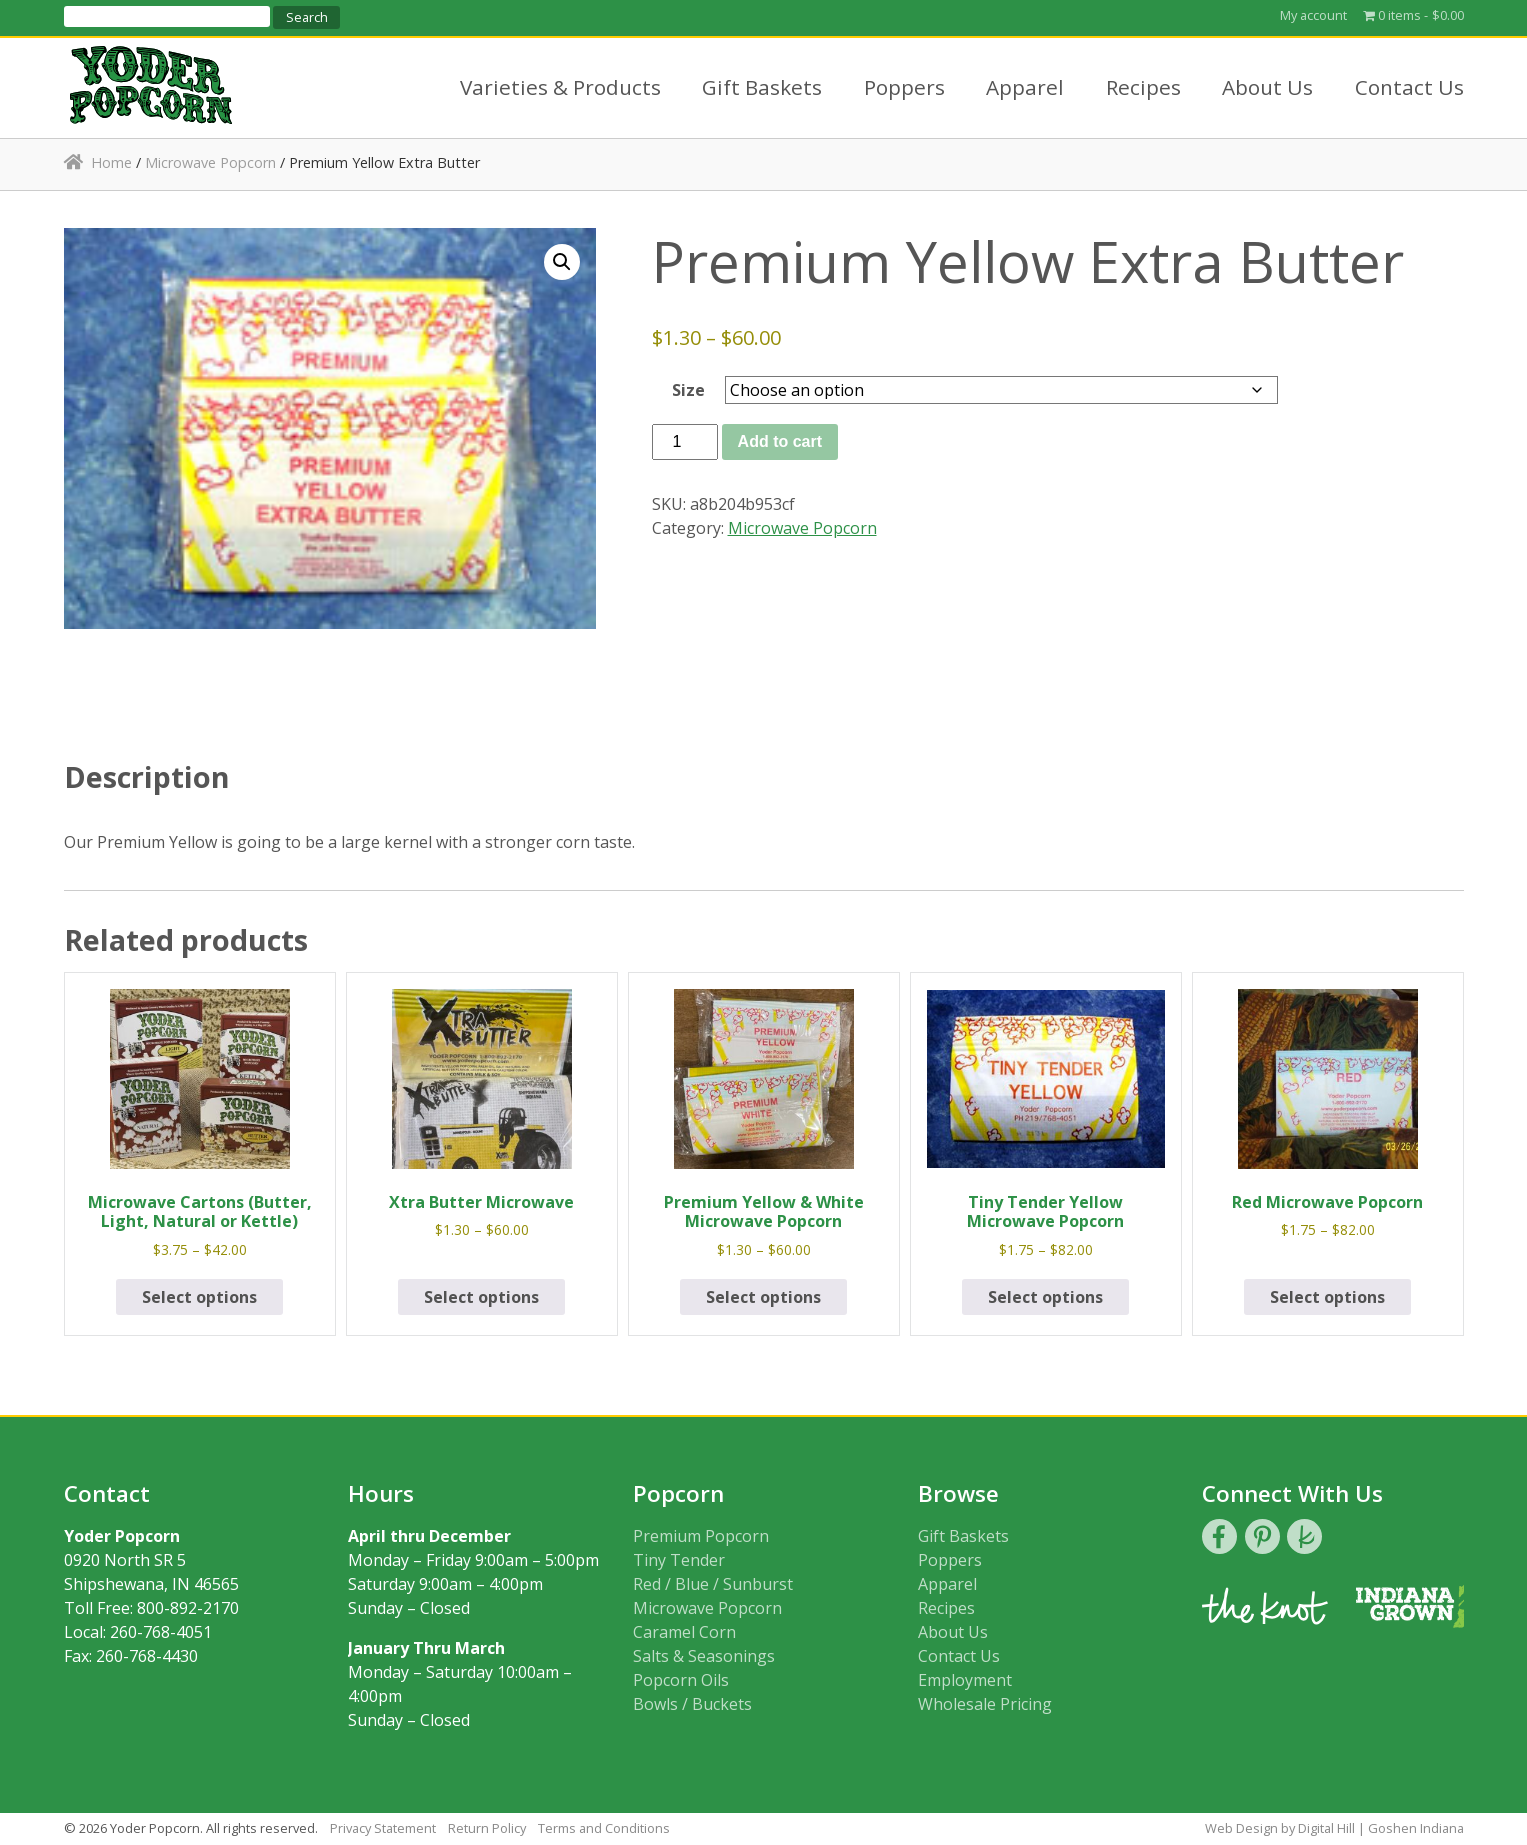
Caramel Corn (684, 1632)
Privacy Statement (383, 1828)
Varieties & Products (560, 87)
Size (688, 390)
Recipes (1143, 87)
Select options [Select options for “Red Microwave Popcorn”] (1327, 1297)
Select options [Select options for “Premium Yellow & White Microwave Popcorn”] (763, 1297)
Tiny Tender (679, 1560)
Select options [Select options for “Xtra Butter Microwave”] (481, 1297)
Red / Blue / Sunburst (713, 1584)
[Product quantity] (685, 442)
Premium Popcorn (701, 1536)
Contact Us (1409, 87)
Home (111, 162)
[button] (562, 262)
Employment (965, 1680)
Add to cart (780, 441)
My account (1313, 15)
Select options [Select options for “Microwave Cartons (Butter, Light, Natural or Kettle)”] (199, 1297)
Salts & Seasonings (704, 1656)
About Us (1267, 87)
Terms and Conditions (604, 1828)
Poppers (904, 87)
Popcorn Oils (681, 1680)
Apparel (1025, 87)
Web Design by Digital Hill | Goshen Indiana (1334, 1828)
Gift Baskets (762, 87)
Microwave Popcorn (210, 162)
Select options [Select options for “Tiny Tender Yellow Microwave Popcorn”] (1045, 1297)
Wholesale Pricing (985, 1704)
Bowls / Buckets (692, 1704)
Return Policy (487, 1828)
